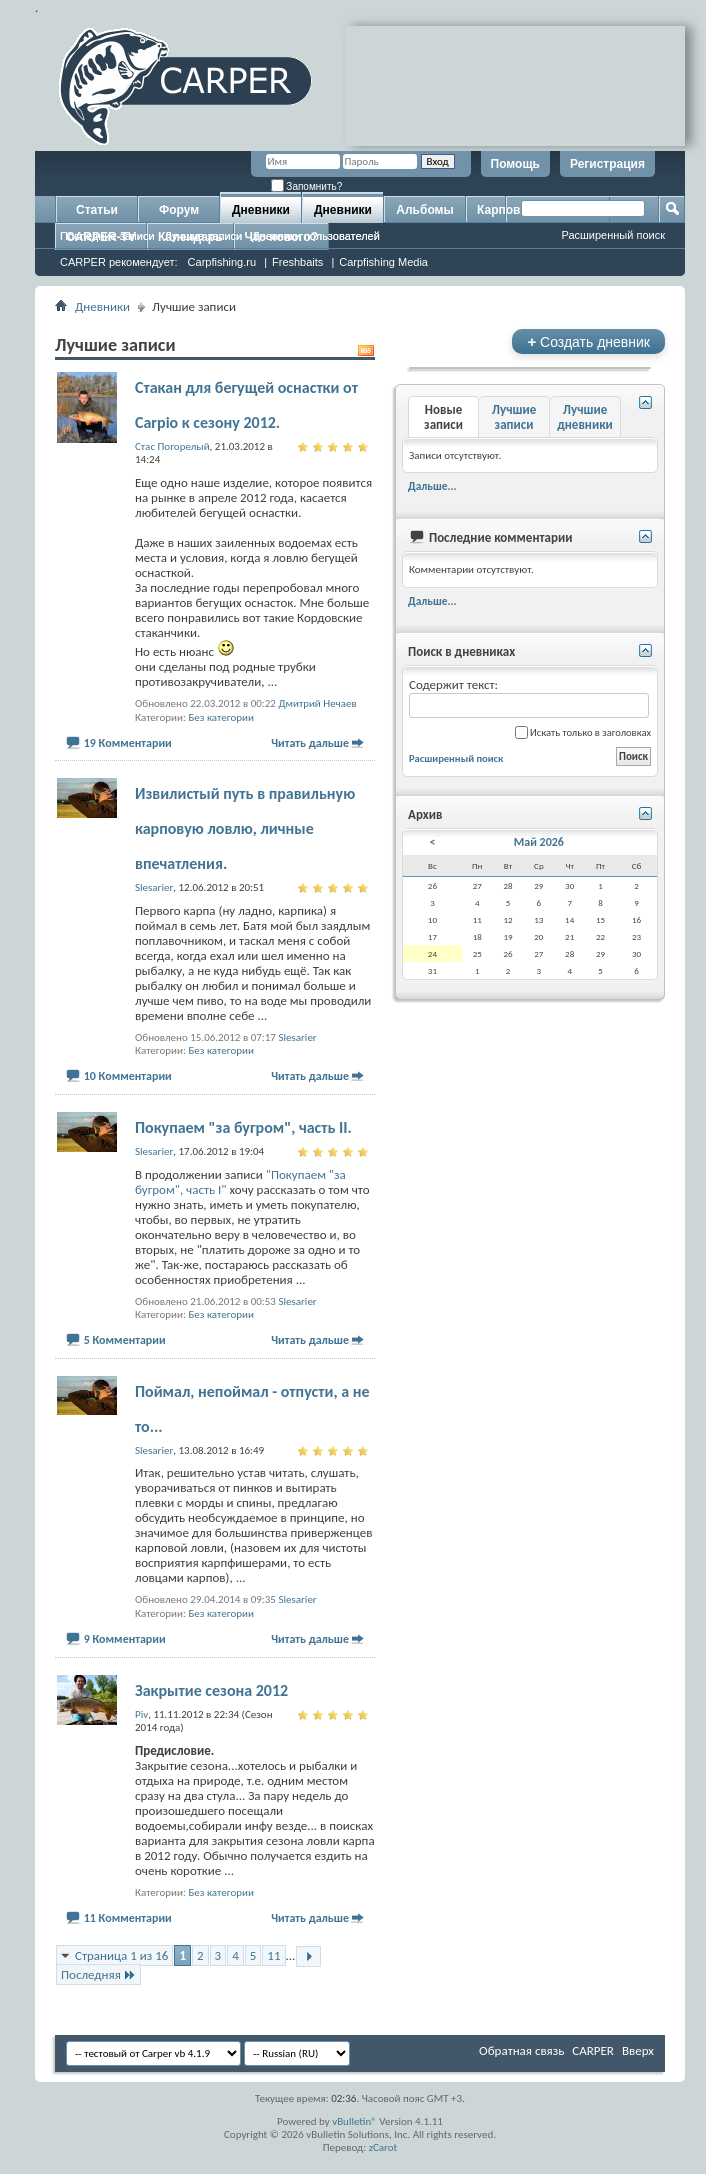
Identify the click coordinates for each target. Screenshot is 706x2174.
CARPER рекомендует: (119, 262)
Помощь (515, 164)
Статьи (97, 210)
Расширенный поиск (613, 235)
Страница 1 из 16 (121, 1955)
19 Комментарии (128, 743)
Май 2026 (539, 842)
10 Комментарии (128, 1076)
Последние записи (107, 236)
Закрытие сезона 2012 (211, 1690)
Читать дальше (310, 743)
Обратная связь (521, 2050)
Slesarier (297, 1037)
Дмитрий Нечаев (317, 703)
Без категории (221, 717)
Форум (179, 210)
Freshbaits (297, 262)
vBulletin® (354, 2121)
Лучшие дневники (585, 417)
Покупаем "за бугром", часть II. (243, 1127)
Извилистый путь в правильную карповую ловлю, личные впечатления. (245, 828)
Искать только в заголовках (583, 732)
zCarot (383, 2147)
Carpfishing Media (383, 262)
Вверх (638, 2050)
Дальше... (432, 486)
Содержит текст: (529, 697)
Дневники (261, 210)
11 (273, 1955)
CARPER (593, 2050)
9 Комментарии (125, 1639)
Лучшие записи (204, 236)
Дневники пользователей (316, 236)
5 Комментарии (125, 1340)
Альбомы (424, 210)
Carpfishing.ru (222, 262)
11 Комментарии (128, 1918)
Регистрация (607, 164)
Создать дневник (588, 341)
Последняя (98, 1974)
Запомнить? (307, 186)
